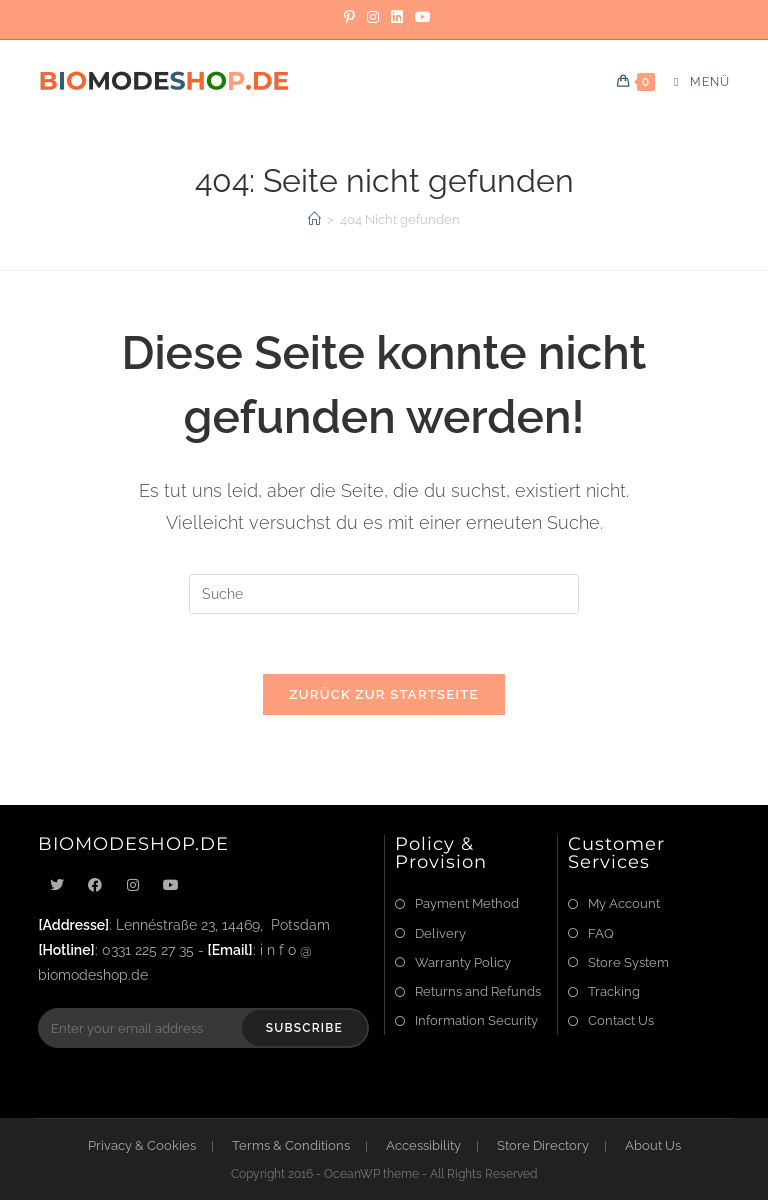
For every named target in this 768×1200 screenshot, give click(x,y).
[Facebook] (95, 885)
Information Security (476, 1020)
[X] (57, 885)
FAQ (601, 933)
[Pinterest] (349, 17)
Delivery (440, 933)
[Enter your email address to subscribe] (203, 1028)
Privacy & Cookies (142, 1145)
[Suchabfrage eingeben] (384, 594)
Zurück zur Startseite (383, 694)
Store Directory (543, 1145)
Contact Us (621, 1020)
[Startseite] (314, 219)
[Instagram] (373, 17)
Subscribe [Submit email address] (304, 1028)
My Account (624, 903)
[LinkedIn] (397, 17)
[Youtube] (171, 885)
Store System (628, 962)
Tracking (614, 991)
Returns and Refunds (478, 991)
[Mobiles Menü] (694, 82)
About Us (653, 1145)
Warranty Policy (463, 962)
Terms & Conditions (291, 1145)
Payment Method (467, 903)
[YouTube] (420, 17)
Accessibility (423, 1145)
